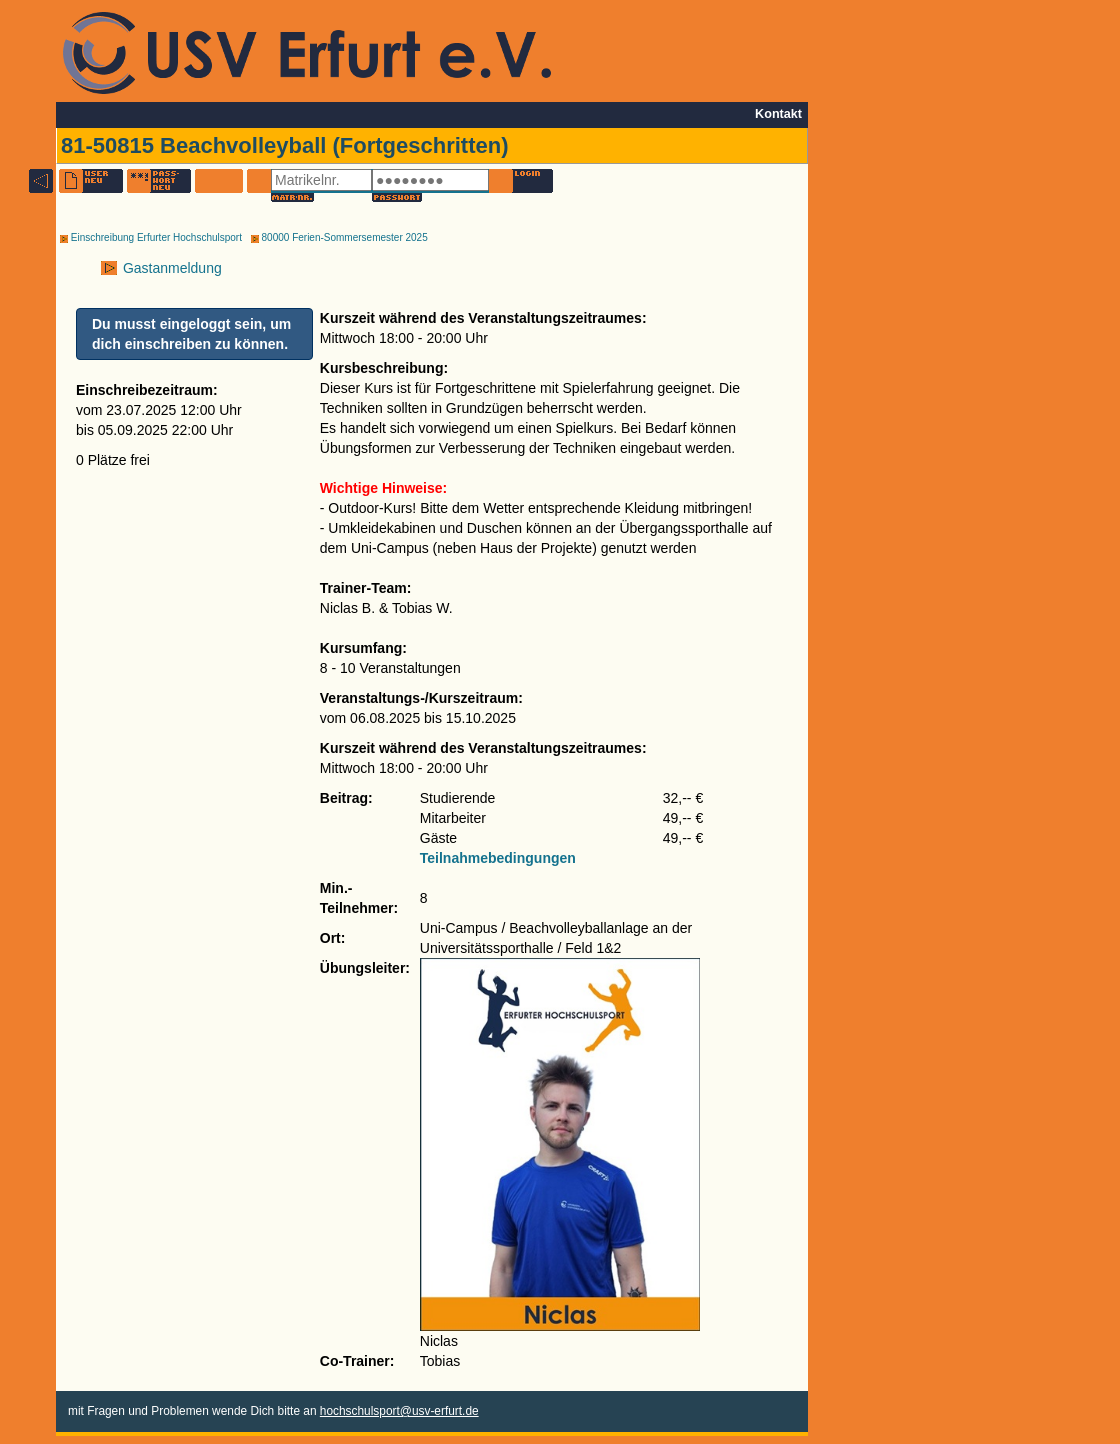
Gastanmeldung (170, 268)
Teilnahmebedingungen (498, 858)
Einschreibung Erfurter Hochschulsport (151, 237)
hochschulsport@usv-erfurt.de (399, 1411)
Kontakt (778, 114)
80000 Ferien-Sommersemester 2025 (339, 237)
